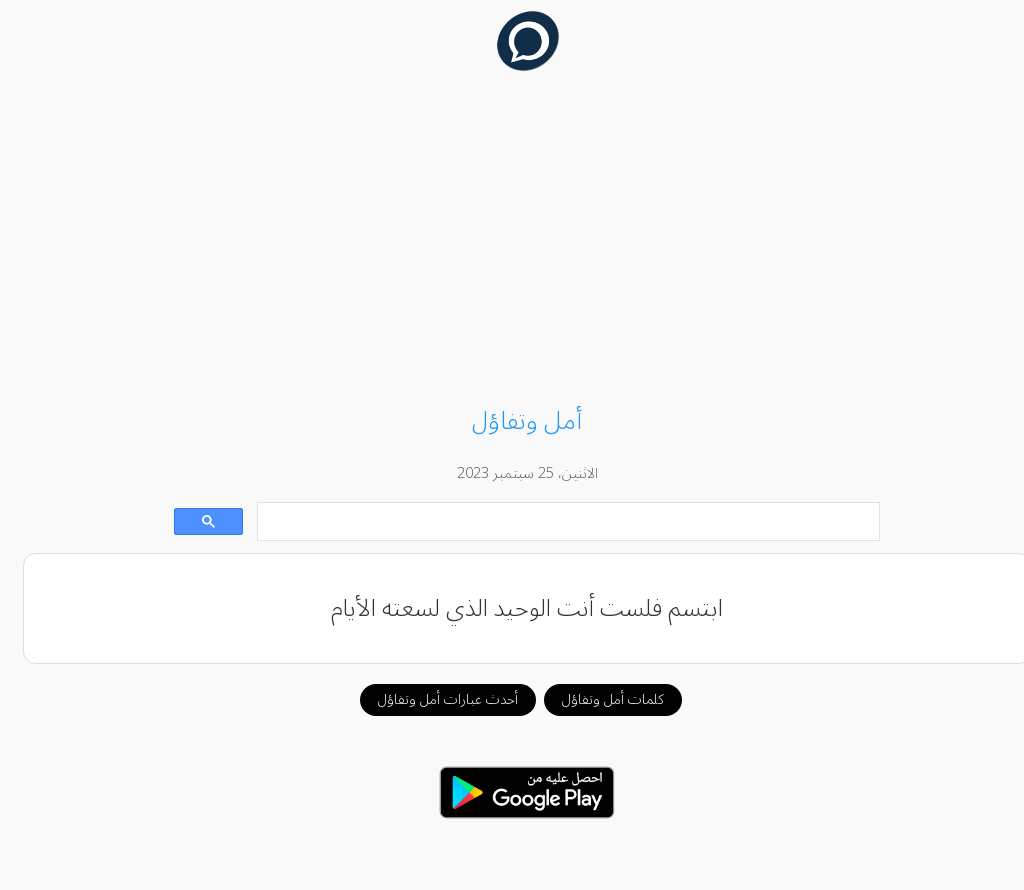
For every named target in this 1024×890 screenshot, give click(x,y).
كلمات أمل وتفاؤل (598, 699)
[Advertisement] (512, 242)
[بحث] (555, 522)
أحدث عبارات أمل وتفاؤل (433, 699)
